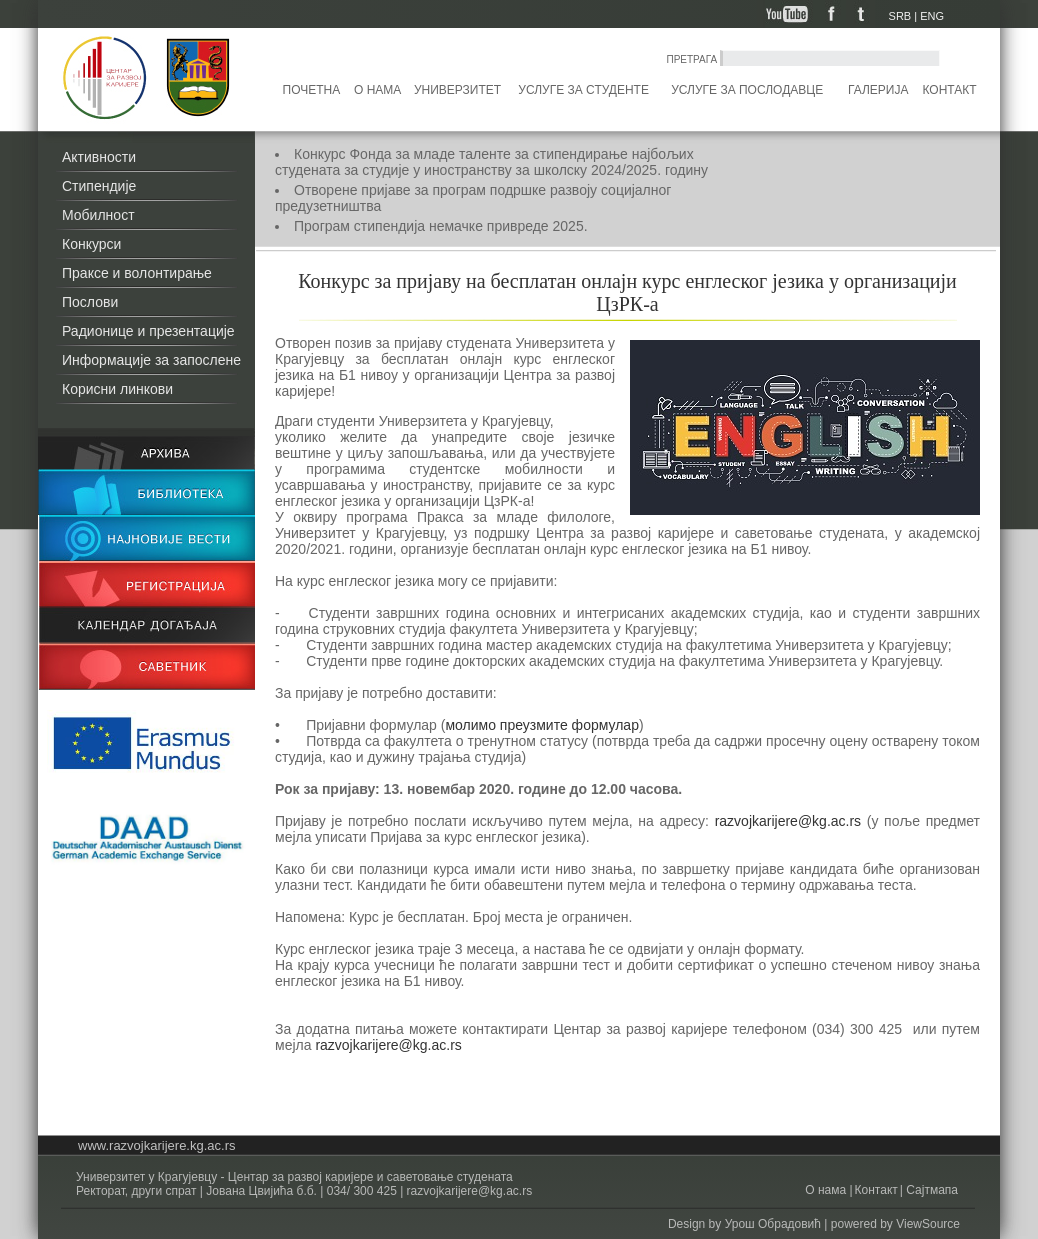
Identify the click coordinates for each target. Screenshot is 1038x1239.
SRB (900, 16)
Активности (99, 157)
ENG (932, 16)
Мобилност (98, 215)
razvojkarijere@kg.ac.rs (788, 821)
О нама (377, 90)
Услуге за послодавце (747, 90)
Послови (90, 302)
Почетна (312, 90)
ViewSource (928, 1224)
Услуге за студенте (583, 90)
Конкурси (91, 244)
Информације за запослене (151, 360)
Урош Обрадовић (773, 1224)
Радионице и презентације (148, 331)
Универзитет (457, 90)
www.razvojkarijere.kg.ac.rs (157, 1145)
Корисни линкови (117, 389)
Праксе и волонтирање (137, 273)
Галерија (878, 90)
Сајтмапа (930, 1190)
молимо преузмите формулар (542, 725)
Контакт (950, 90)
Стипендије (99, 186)
